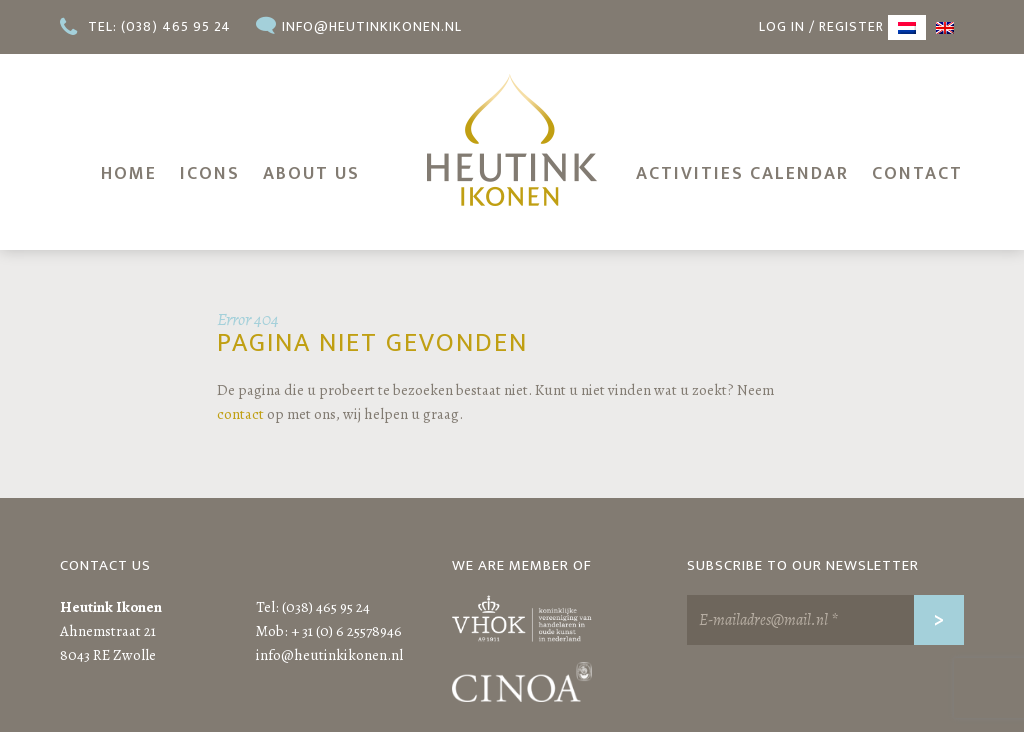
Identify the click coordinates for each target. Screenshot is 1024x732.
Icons (210, 174)
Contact (917, 174)
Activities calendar (742, 174)
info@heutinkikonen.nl (372, 26)
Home (129, 174)
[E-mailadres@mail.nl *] (825, 620)
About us (311, 174)
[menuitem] (907, 27)
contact (240, 414)
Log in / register (821, 26)
